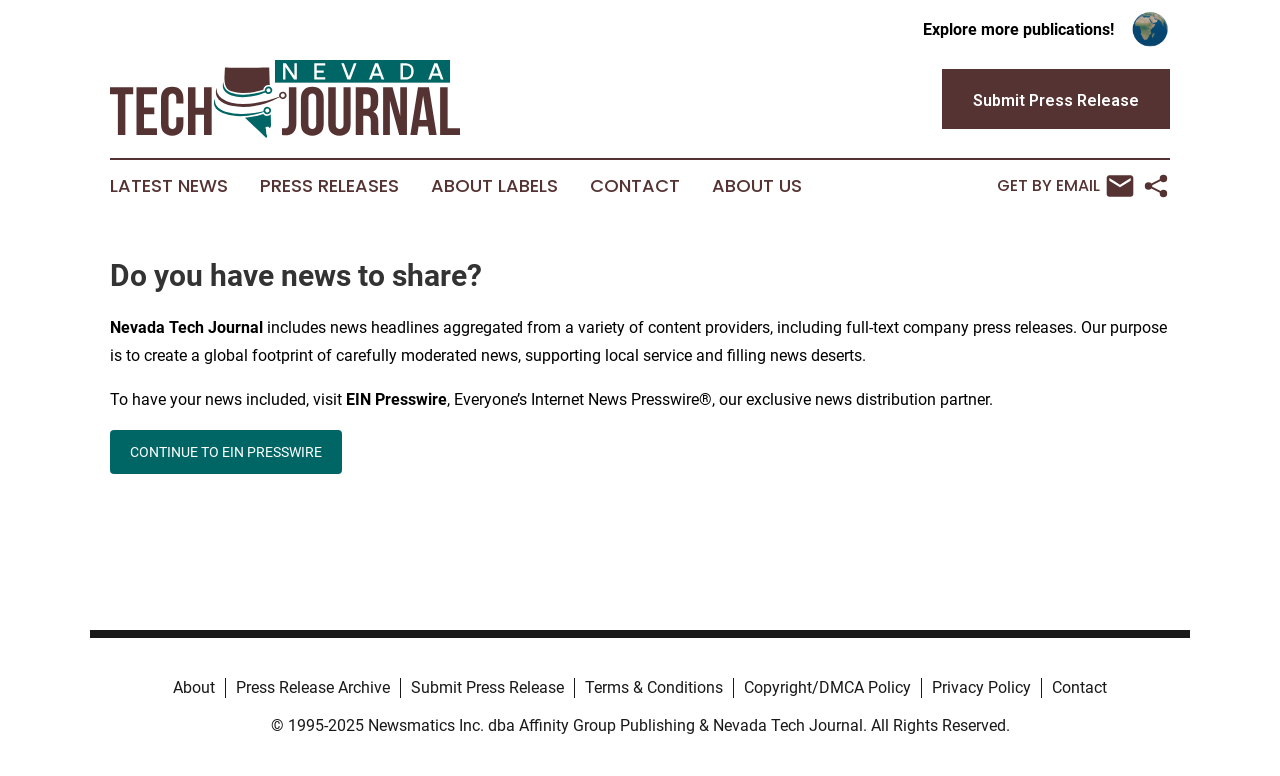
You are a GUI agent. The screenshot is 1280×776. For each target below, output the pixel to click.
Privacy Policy (981, 687)
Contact (635, 186)
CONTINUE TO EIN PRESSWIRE (226, 452)
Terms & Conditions (654, 687)
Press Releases (329, 186)
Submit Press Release (487, 687)
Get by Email (1065, 186)
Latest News (169, 186)
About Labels (494, 186)
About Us (757, 186)
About (194, 687)
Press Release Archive (313, 687)
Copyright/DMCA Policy (827, 687)
